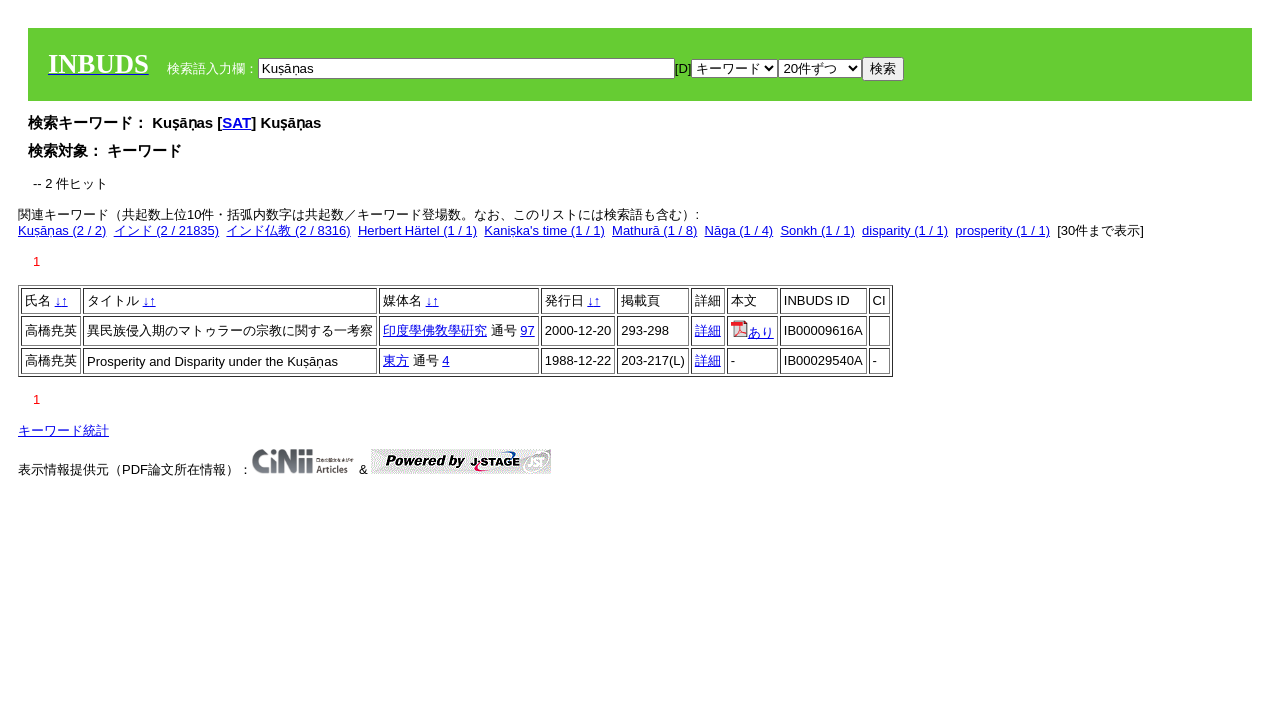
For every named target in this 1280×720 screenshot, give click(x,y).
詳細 (708, 330)
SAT (236, 122)
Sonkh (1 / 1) (817, 230)
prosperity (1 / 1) (1002, 230)
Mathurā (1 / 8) (654, 230)
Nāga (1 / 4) (739, 230)
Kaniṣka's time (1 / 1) (544, 230)
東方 (396, 360)
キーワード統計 (63, 430)
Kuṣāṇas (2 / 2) (62, 230)
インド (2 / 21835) (167, 230)
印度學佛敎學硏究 (435, 330)
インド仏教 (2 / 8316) (288, 230)
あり (752, 332)
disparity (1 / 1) (905, 230)
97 (527, 330)
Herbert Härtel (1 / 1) (417, 230)
